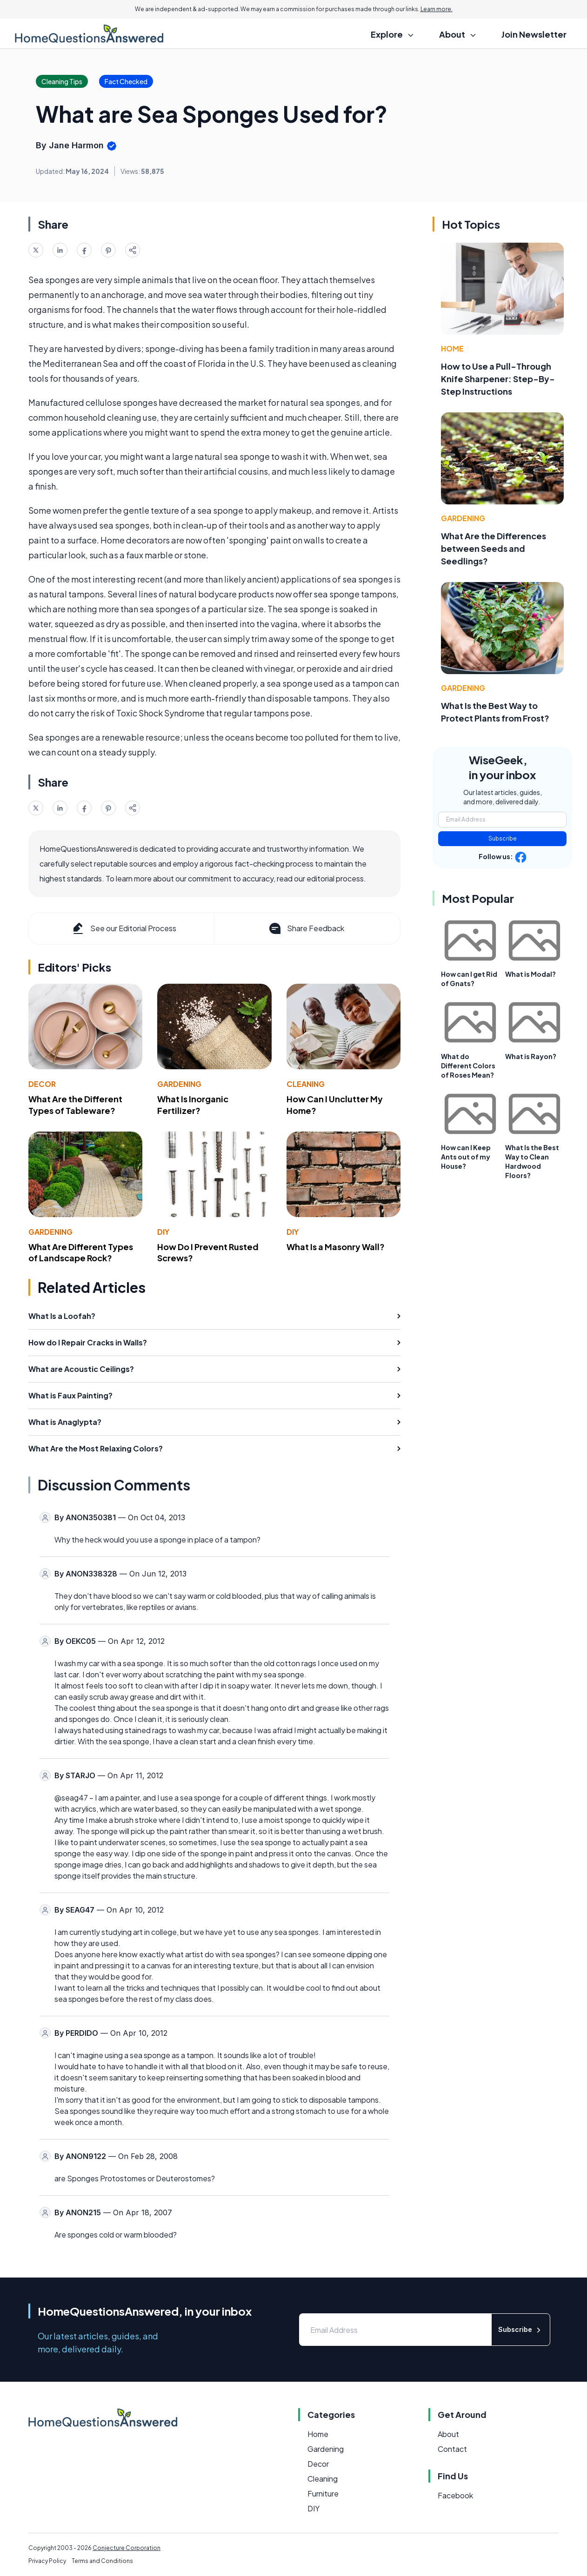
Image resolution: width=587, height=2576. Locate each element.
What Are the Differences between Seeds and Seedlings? (493, 548)
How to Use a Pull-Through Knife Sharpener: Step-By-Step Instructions (498, 379)
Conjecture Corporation (126, 2547)
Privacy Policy (47, 2560)
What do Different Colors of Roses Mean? (468, 1065)
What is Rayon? (530, 1056)
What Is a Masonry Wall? (336, 1246)
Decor (42, 1084)
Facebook (455, 2495)
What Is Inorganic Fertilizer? (192, 1104)
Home (452, 348)
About (448, 2434)
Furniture (323, 2493)
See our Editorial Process (123, 928)
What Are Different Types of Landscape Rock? (80, 1252)
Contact (452, 2449)
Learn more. (436, 9)
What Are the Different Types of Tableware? (75, 1104)
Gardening (179, 1084)
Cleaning (306, 1084)
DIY (163, 1232)
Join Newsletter (534, 34)
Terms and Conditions (102, 2560)
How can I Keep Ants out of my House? (466, 1156)
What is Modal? (530, 974)
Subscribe (502, 838)
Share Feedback (305, 928)
